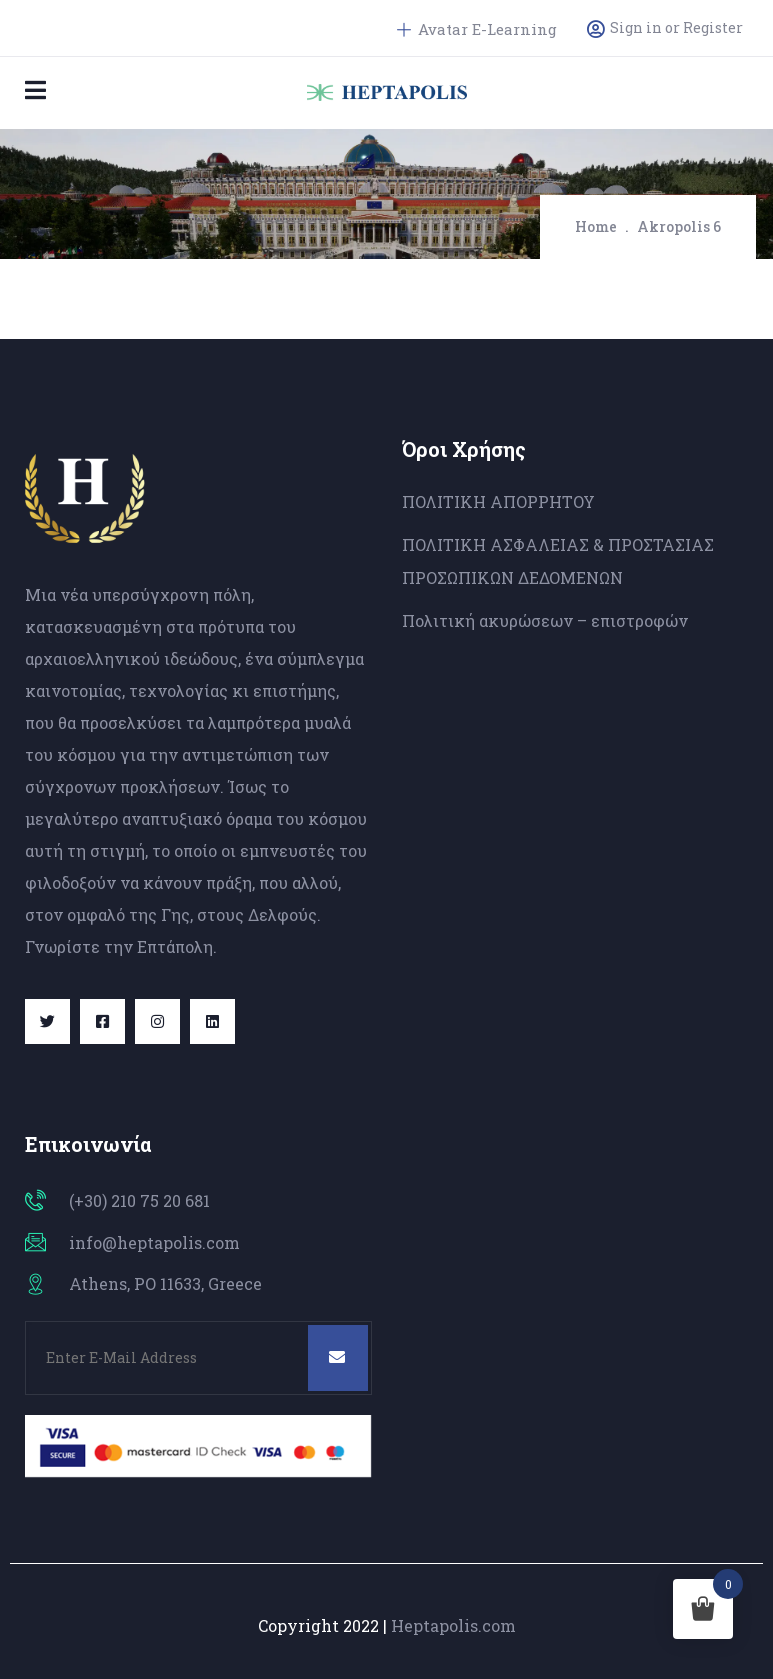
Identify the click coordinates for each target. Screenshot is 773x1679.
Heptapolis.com (453, 1625)
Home (596, 226)
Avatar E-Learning (477, 29)
